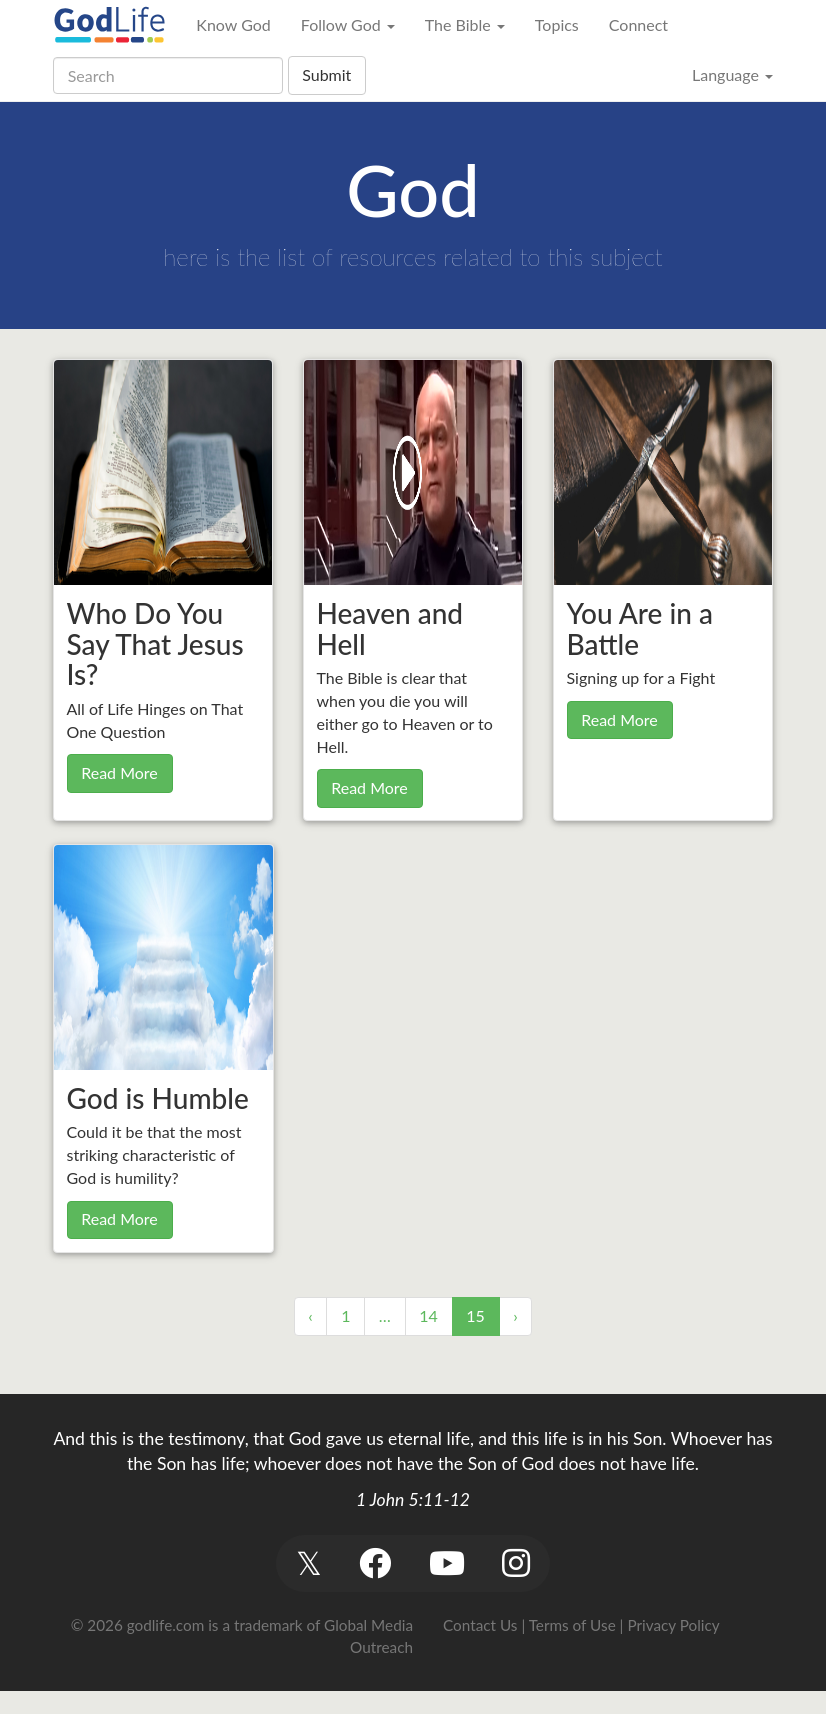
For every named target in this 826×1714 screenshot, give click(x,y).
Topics (557, 24)
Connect (638, 24)
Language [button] (732, 74)
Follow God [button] (348, 24)
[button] (308, 1563)
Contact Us (480, 1625)
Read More (119, 772)
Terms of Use (572, 1625)
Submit (326, 74)
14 (428, 1315)
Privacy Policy (673, 1625)
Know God (233, 24)
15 (475, 1315)
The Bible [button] (465, 24)
